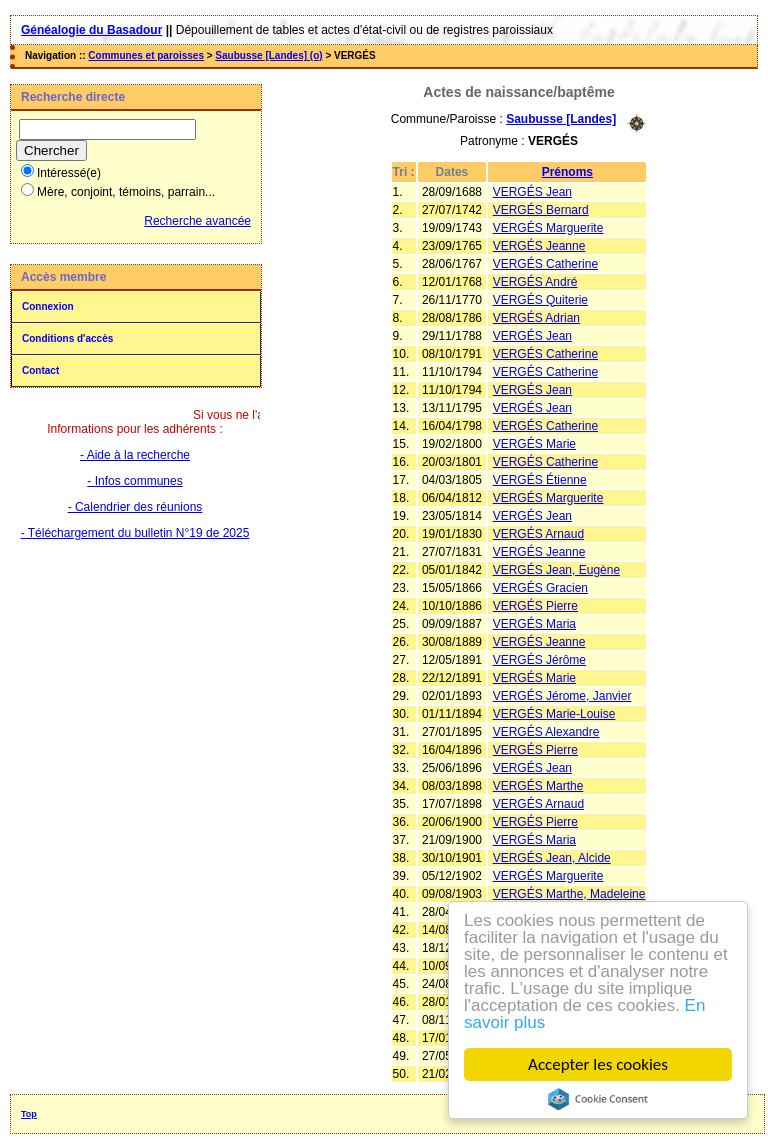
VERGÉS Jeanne (539, 246)
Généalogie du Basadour (91, 30)
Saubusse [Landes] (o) (268, 55)
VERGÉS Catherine (545, 264)
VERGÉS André (535, 282)
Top (29, 1114)
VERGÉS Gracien (540, 588)
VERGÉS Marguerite (548, 228)
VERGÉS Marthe (538, 786)
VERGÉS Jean (532, 192)
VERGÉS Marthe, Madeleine (569, 894)
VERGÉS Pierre (535, 606)
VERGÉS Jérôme (539, 660)
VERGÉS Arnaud (538, 534)
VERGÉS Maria (534, 624)
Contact (40, 370)
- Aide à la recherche (135, 455)
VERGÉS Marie (534, 444)
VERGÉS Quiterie (540, 300)
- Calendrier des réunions (135, 507)
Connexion (48, 306)
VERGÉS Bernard (541, 210)
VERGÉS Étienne (540, 480)
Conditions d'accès (67, 338)
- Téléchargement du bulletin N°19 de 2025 (135, 533)
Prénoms (567, 172)
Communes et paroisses (146, 55)
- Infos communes (134, 481)
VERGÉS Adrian (536, 318)
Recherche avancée (197, 221)
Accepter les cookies (598, 1064)
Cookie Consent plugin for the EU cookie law (598, 1099)
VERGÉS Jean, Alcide (552, 858)
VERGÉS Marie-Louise (554, 714)
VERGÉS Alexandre (546, 732)
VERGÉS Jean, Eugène (556, 570)
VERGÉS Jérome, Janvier (562, 696)
